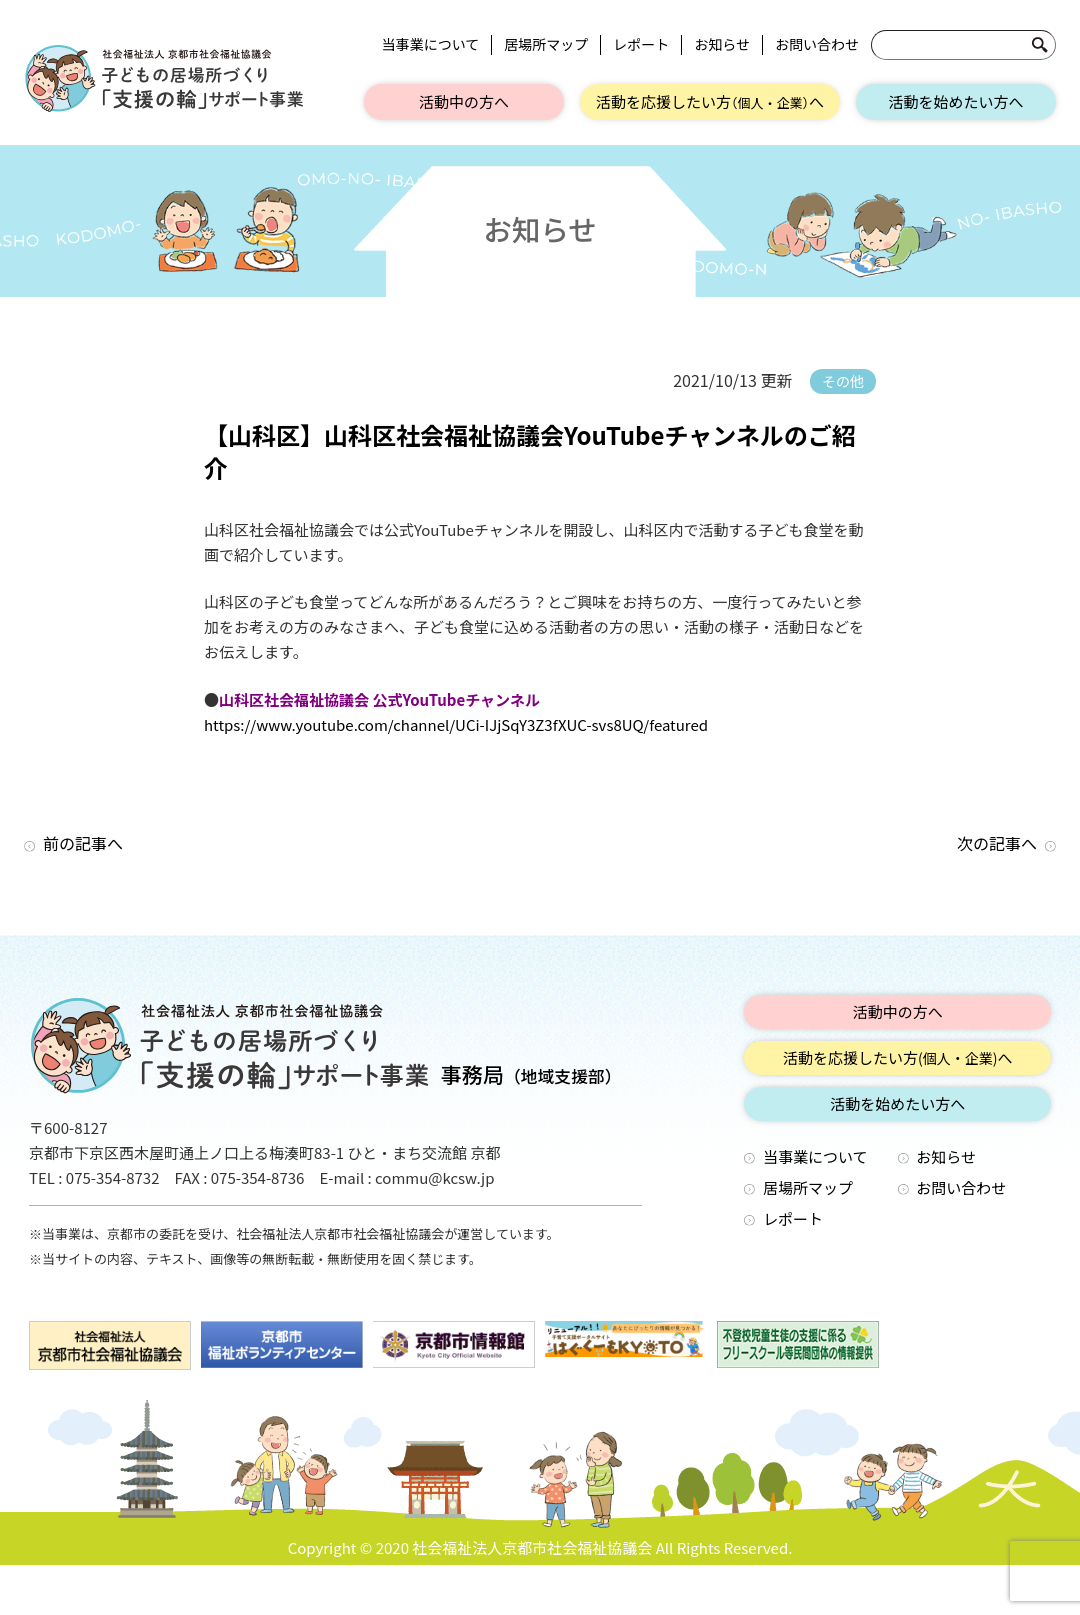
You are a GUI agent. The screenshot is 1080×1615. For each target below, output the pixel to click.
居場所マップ (546, 44)
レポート (641, 44)
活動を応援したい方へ (710, 101)
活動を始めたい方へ (955, 101)
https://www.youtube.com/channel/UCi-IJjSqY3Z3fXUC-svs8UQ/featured (456, 724)
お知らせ (722, 44)
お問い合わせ (817, 44)
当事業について (431, 44)
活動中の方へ (464, 101)
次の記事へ (997, 843)
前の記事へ (83, 843)
